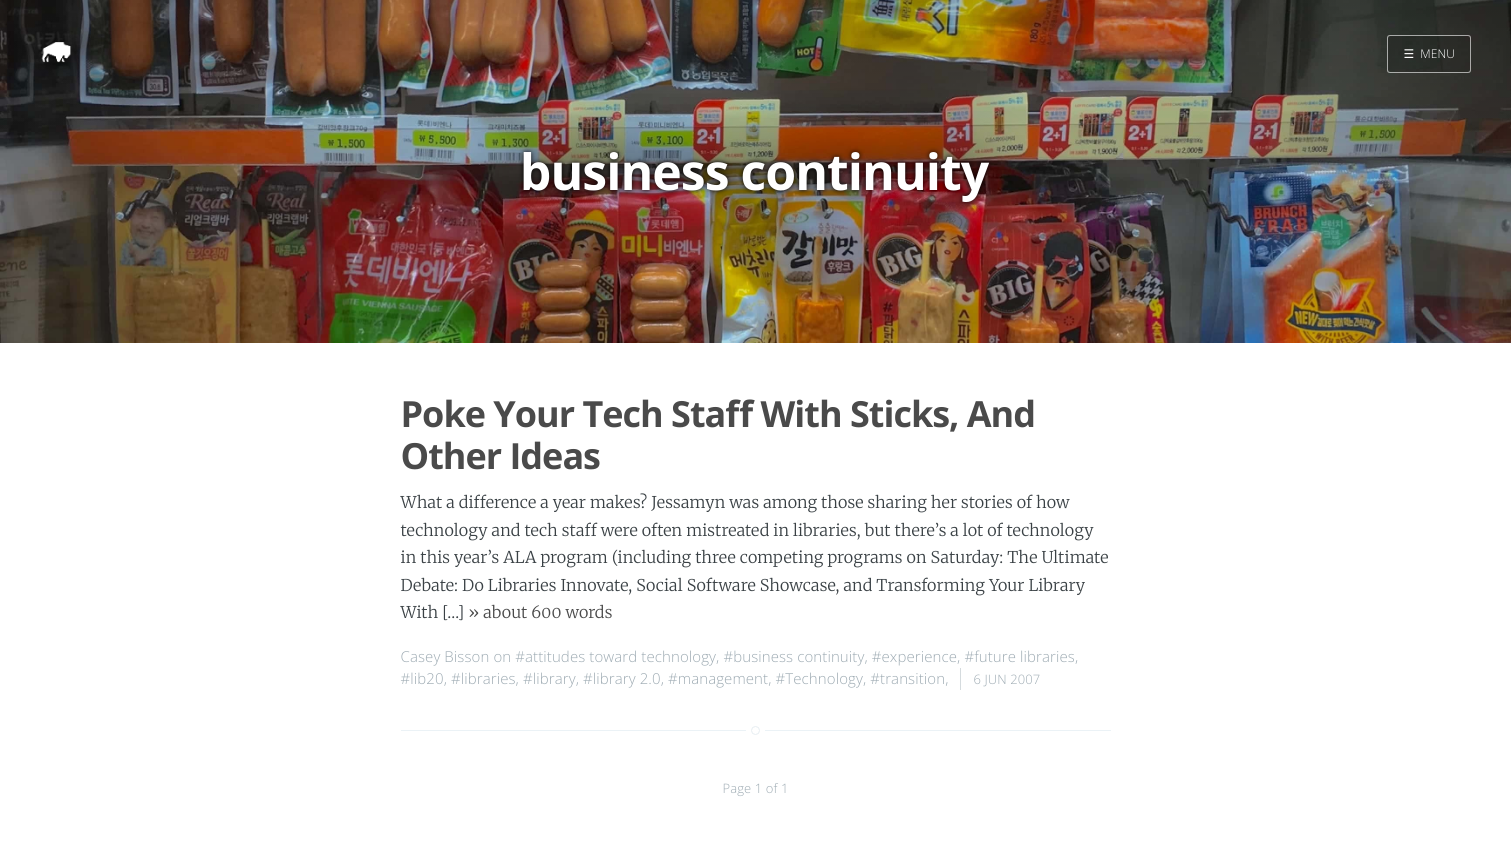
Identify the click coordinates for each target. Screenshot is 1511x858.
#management (718, 679)
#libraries (483, 679)
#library (549, 679)
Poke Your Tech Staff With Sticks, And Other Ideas (718, 434)
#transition (907, 679)
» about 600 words (540, 613)
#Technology (819, 679)
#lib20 (422, 679)
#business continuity (793, 657)
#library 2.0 (622, 679)
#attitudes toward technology (615, 657)
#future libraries (1019, 657)
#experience (914, 657)
